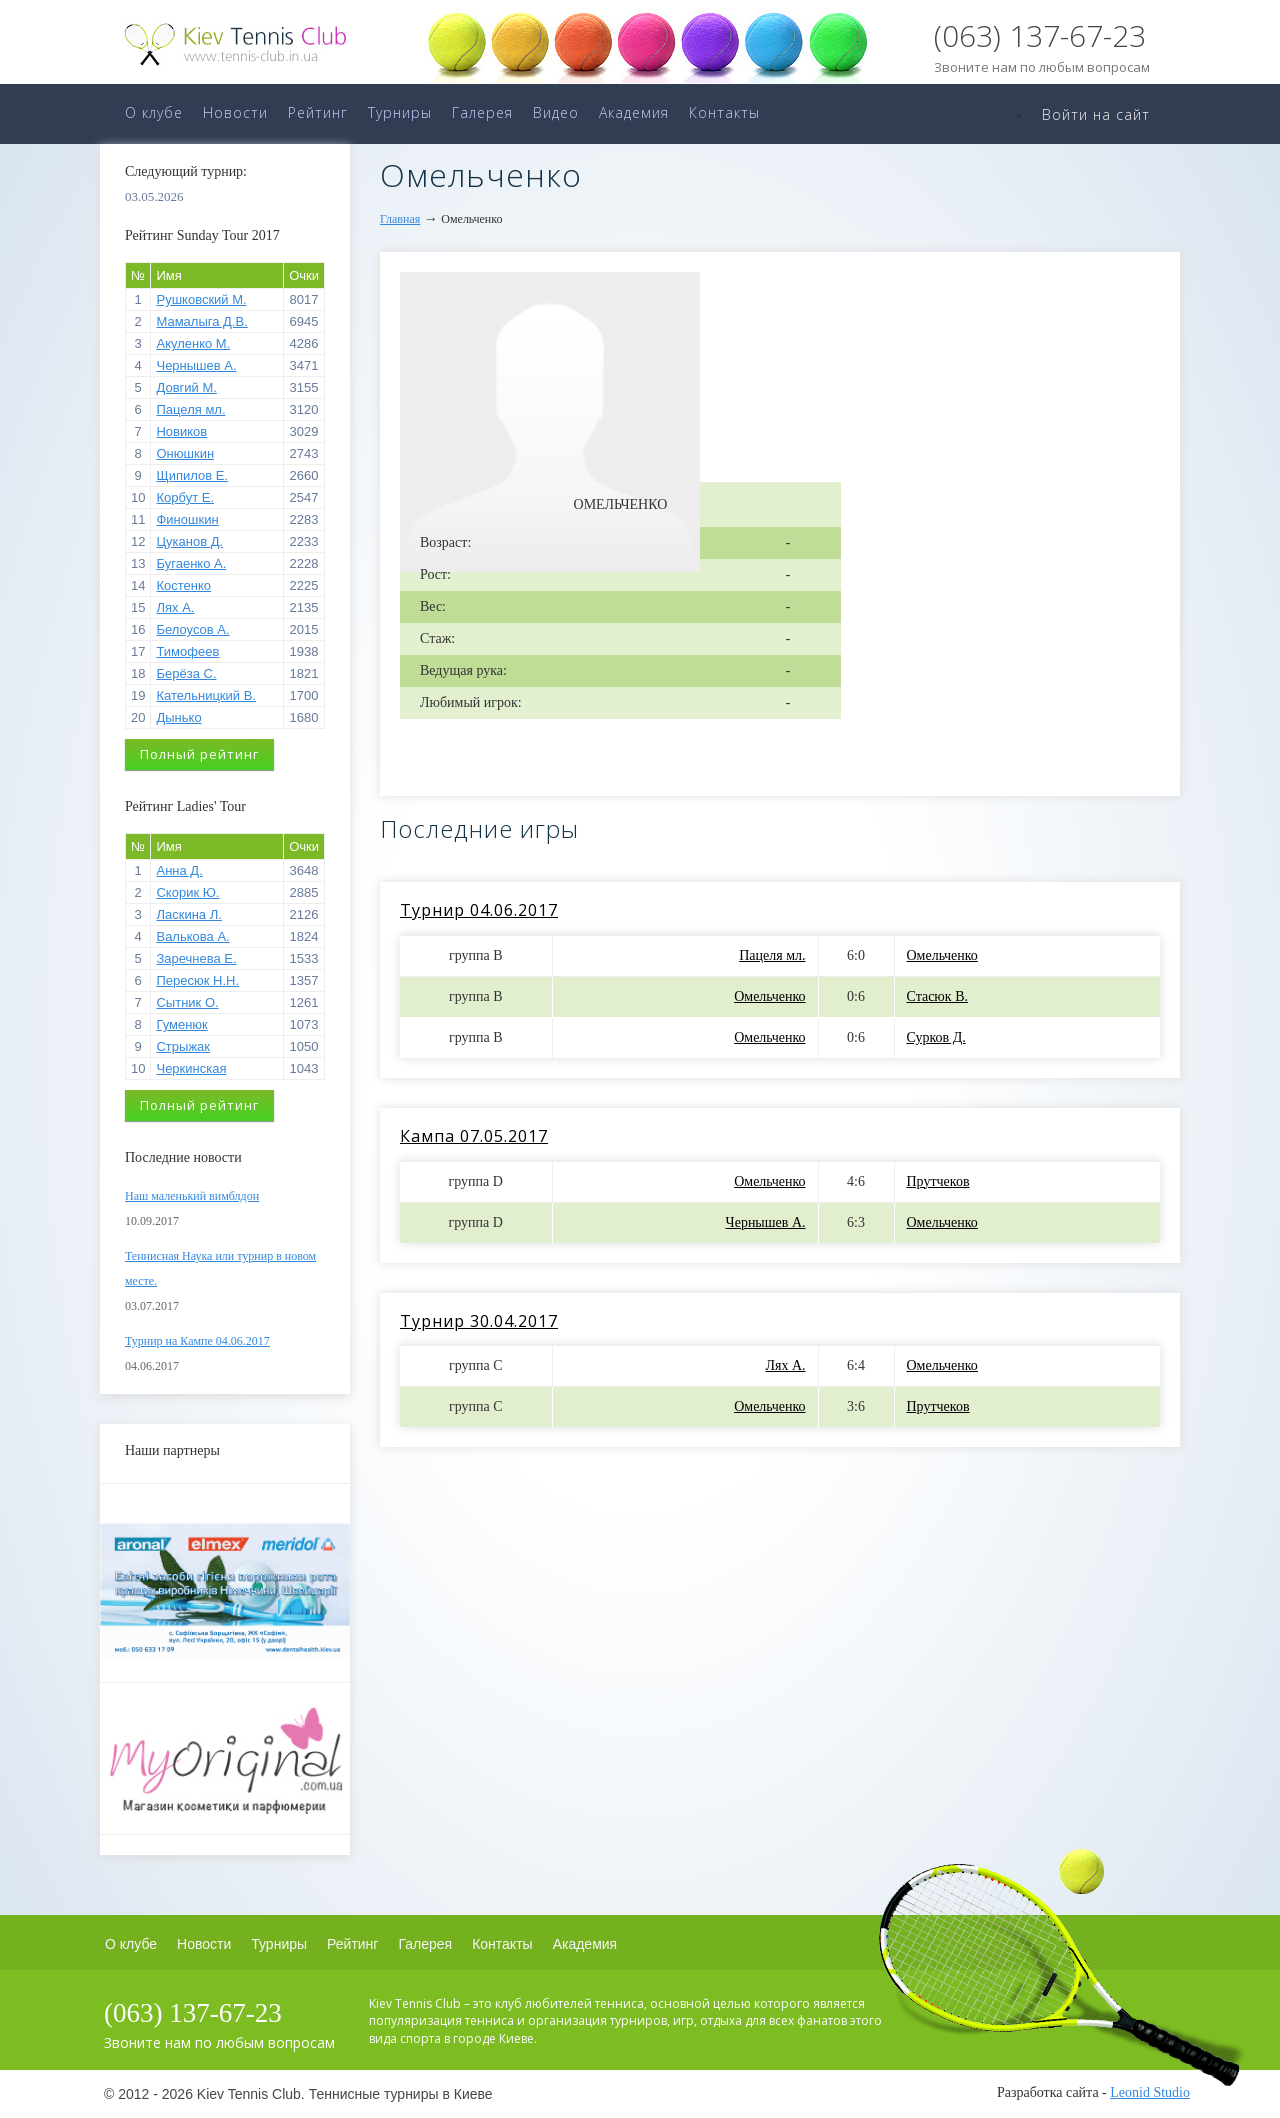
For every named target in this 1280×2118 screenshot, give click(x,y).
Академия (634, 112)
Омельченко (942, 955)
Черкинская (191, 1068)
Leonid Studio (1150, 2092)
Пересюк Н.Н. (197, 980)
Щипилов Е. (192, 475)
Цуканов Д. (189, 541)
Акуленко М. (193, 343)
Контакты (724, 112)
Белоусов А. (192, 629)
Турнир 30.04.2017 (479, 1321)
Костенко (183, 585)
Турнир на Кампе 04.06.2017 (197, 1341)
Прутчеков (938, 1181)
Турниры (400, 112)
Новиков (181, 431)
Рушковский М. (201, 299)
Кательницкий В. (205, 695)
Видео (556, 112)
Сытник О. (187, 1002)
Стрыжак (183, 1046)
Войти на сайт (1096, 114)
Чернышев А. (196, 365)
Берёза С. (186, 673)
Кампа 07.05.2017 (474, 1136)
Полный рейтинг (199, 754)
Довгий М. (186, 387)
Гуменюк (181, 1024)
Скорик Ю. (187, 892)
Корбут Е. (185, 497)
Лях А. (175, 607)
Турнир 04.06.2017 (479, 910)
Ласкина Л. (188, 914)
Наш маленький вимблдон (192, 1196)
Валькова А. (192, 936)
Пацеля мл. (190, 409)
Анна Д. (179, 870)
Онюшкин (185, 453)
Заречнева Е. (196, 958)
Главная (400, 219)
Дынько (178, 717)
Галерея (482, 112)
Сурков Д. (936, 1037)
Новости (235, 112)
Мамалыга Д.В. (201, 321)
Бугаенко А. (191, 563)
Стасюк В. (937, 996)
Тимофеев (187, 651)
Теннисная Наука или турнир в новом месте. (220, 1268)
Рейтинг (318, 112)
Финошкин (187, 519)
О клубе (154, 112)
